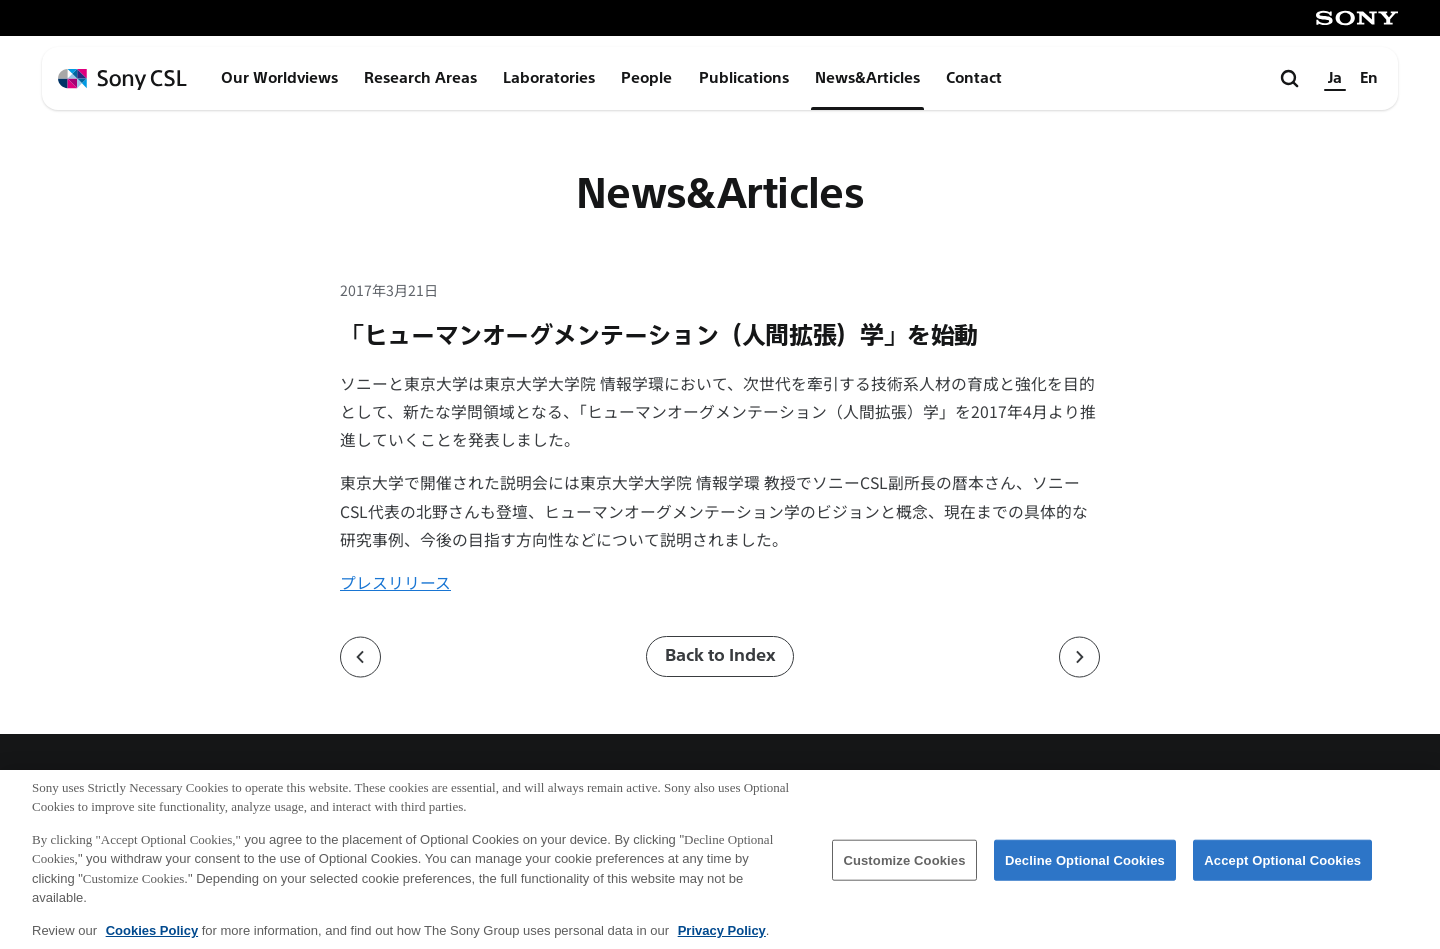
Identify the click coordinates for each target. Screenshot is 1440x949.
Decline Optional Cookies (1085, 872)
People (646, 78)
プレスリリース (395, 582)
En (1369, 78)
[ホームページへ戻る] (122, 79)
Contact (974, 78)
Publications (744, 78)
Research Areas (420, 78)
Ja (1335, 78)
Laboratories (549, 78)
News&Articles (867, 78)
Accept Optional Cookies (1282, 872)
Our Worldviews (279, 78)
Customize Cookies (904, 872)
